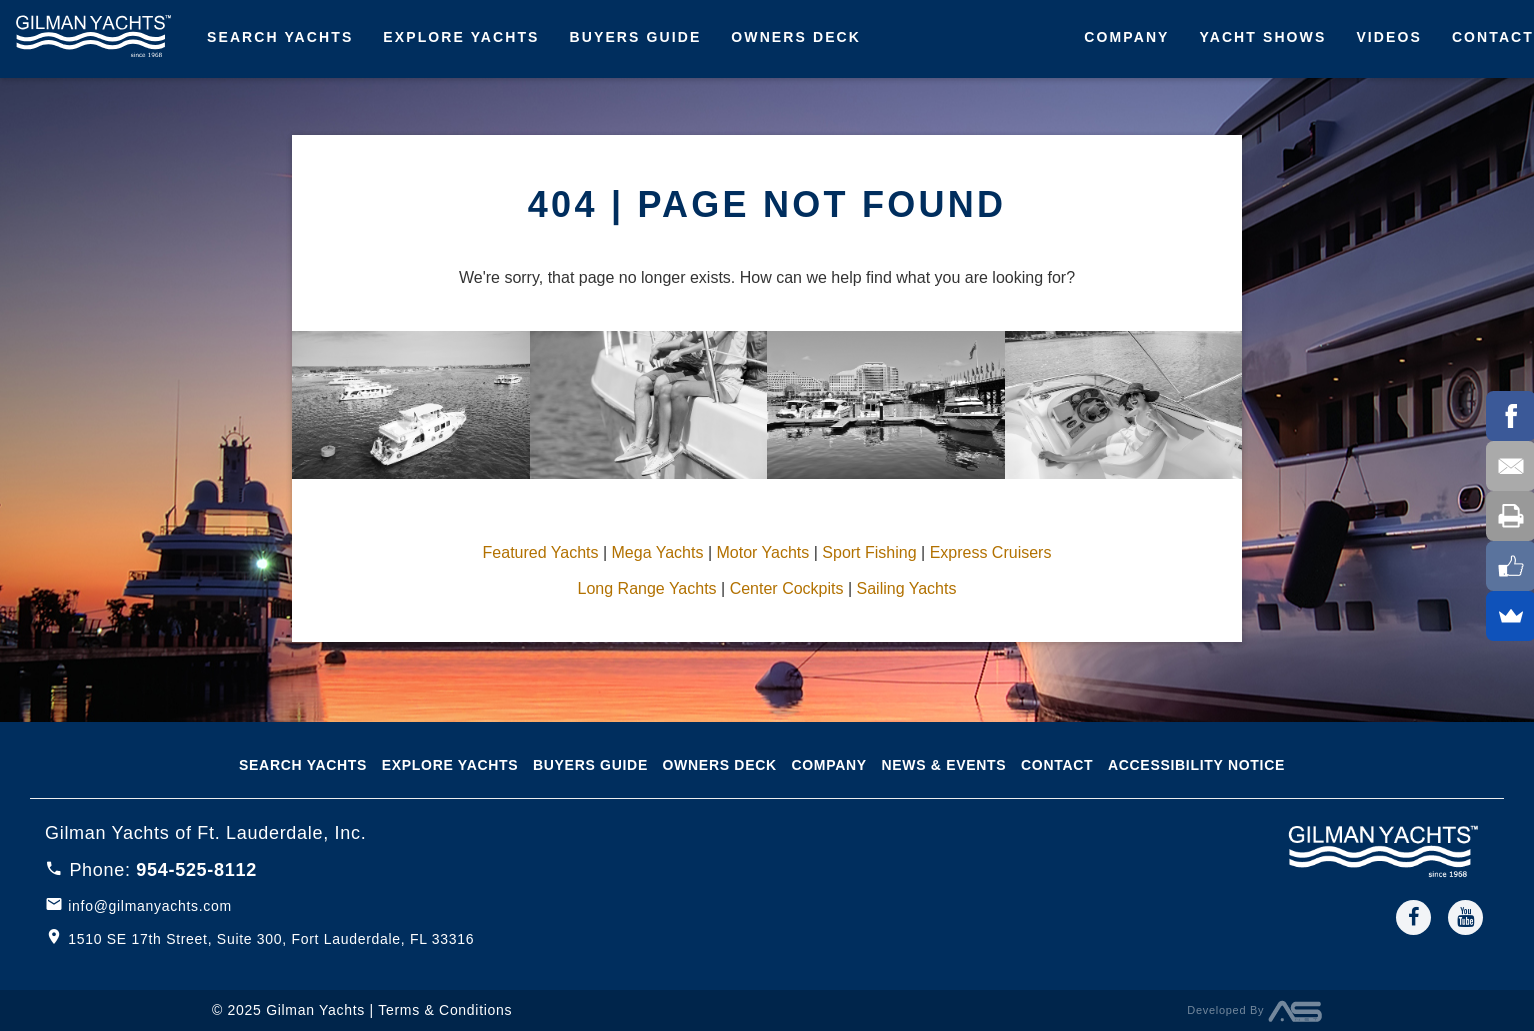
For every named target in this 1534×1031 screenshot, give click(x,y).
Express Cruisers (991, 552)
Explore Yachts (461, 37)
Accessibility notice (1196, 765)
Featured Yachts (541, 552)
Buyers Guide (636, 37)
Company (1126, 37)
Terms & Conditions (445, 1010)
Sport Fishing (869, 552)
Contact (1057, 765)
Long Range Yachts (647, 588)
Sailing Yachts (907, 588)
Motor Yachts (762, 552)
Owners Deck (796, 37)
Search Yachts (280, 37)
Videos (1389, 37)
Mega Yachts (658, 552)
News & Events (943, 765)
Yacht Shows (1263, 37)
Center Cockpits (787, 588)
